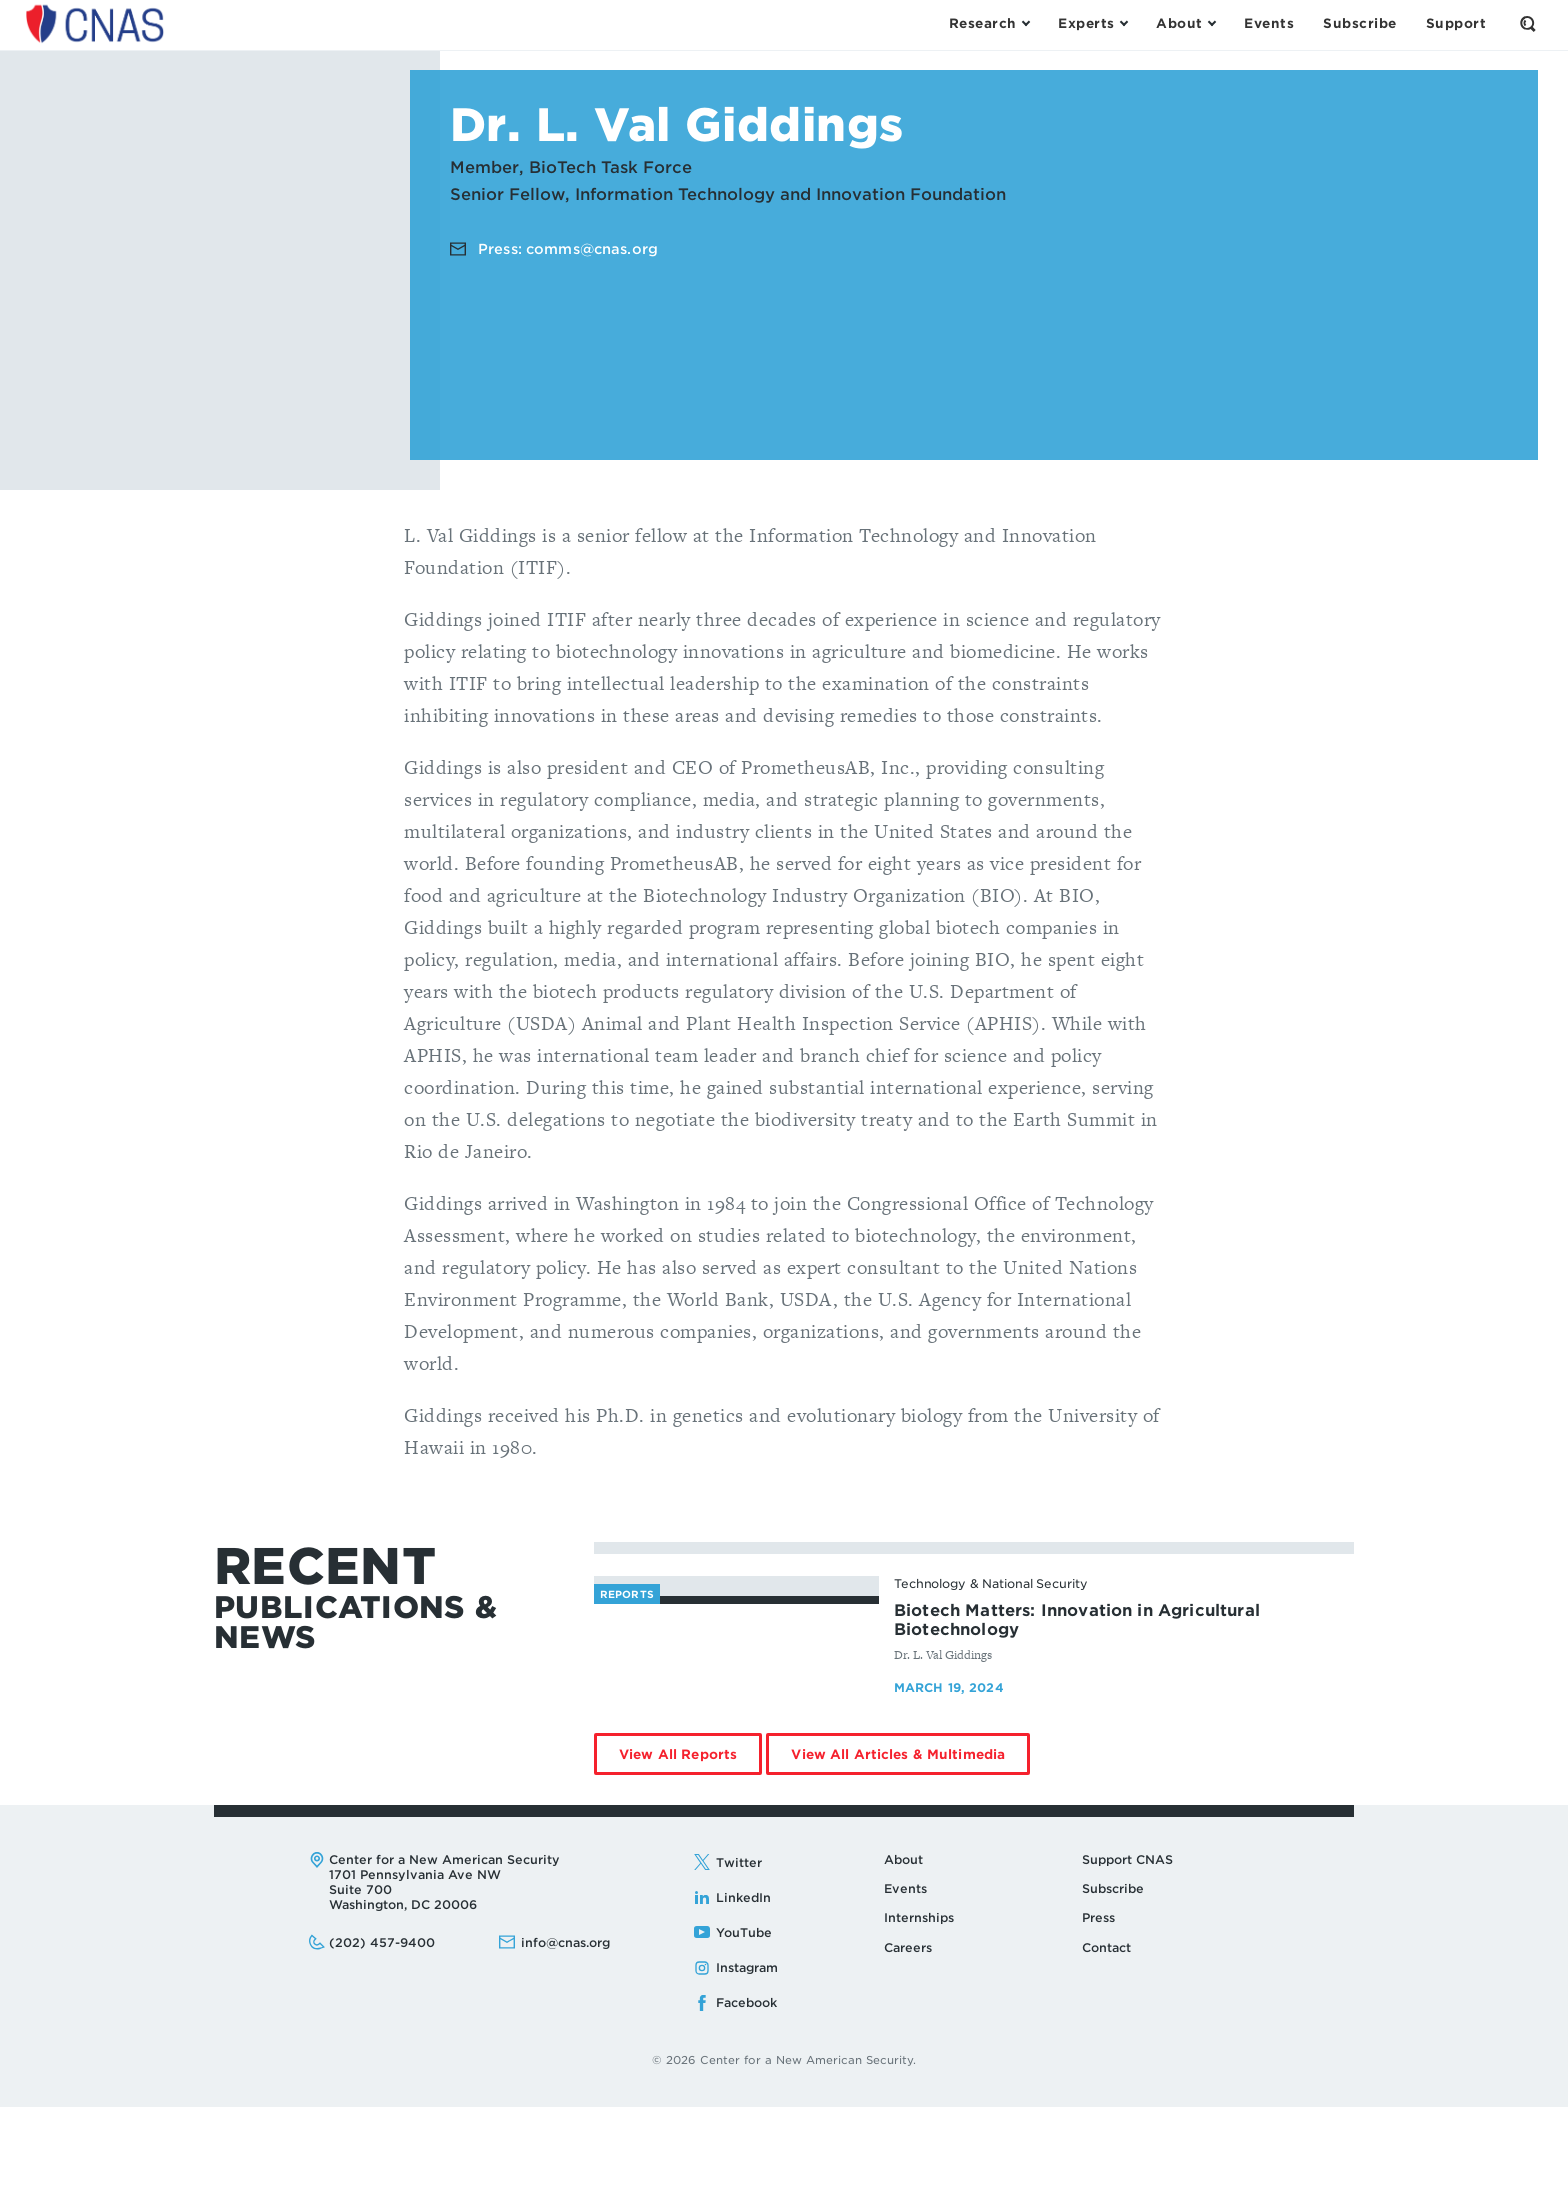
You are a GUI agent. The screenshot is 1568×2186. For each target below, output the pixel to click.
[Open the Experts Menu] (1092, 24)
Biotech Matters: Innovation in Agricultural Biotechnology (1077, 1620)
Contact (1106, 2025)
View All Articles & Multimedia (910, 1839)
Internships (919, 1996)
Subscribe (1113, 1967)
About (903, 1937)
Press (1098, 1996)
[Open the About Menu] (1185, 24)
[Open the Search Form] (1528, 24)
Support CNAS (1127, 1937)
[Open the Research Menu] (989, 24)
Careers (908, 2025)
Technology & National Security (990, 1583)
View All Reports (690, 1839)
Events (905, 1967)
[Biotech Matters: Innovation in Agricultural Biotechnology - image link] (736, 1671)
